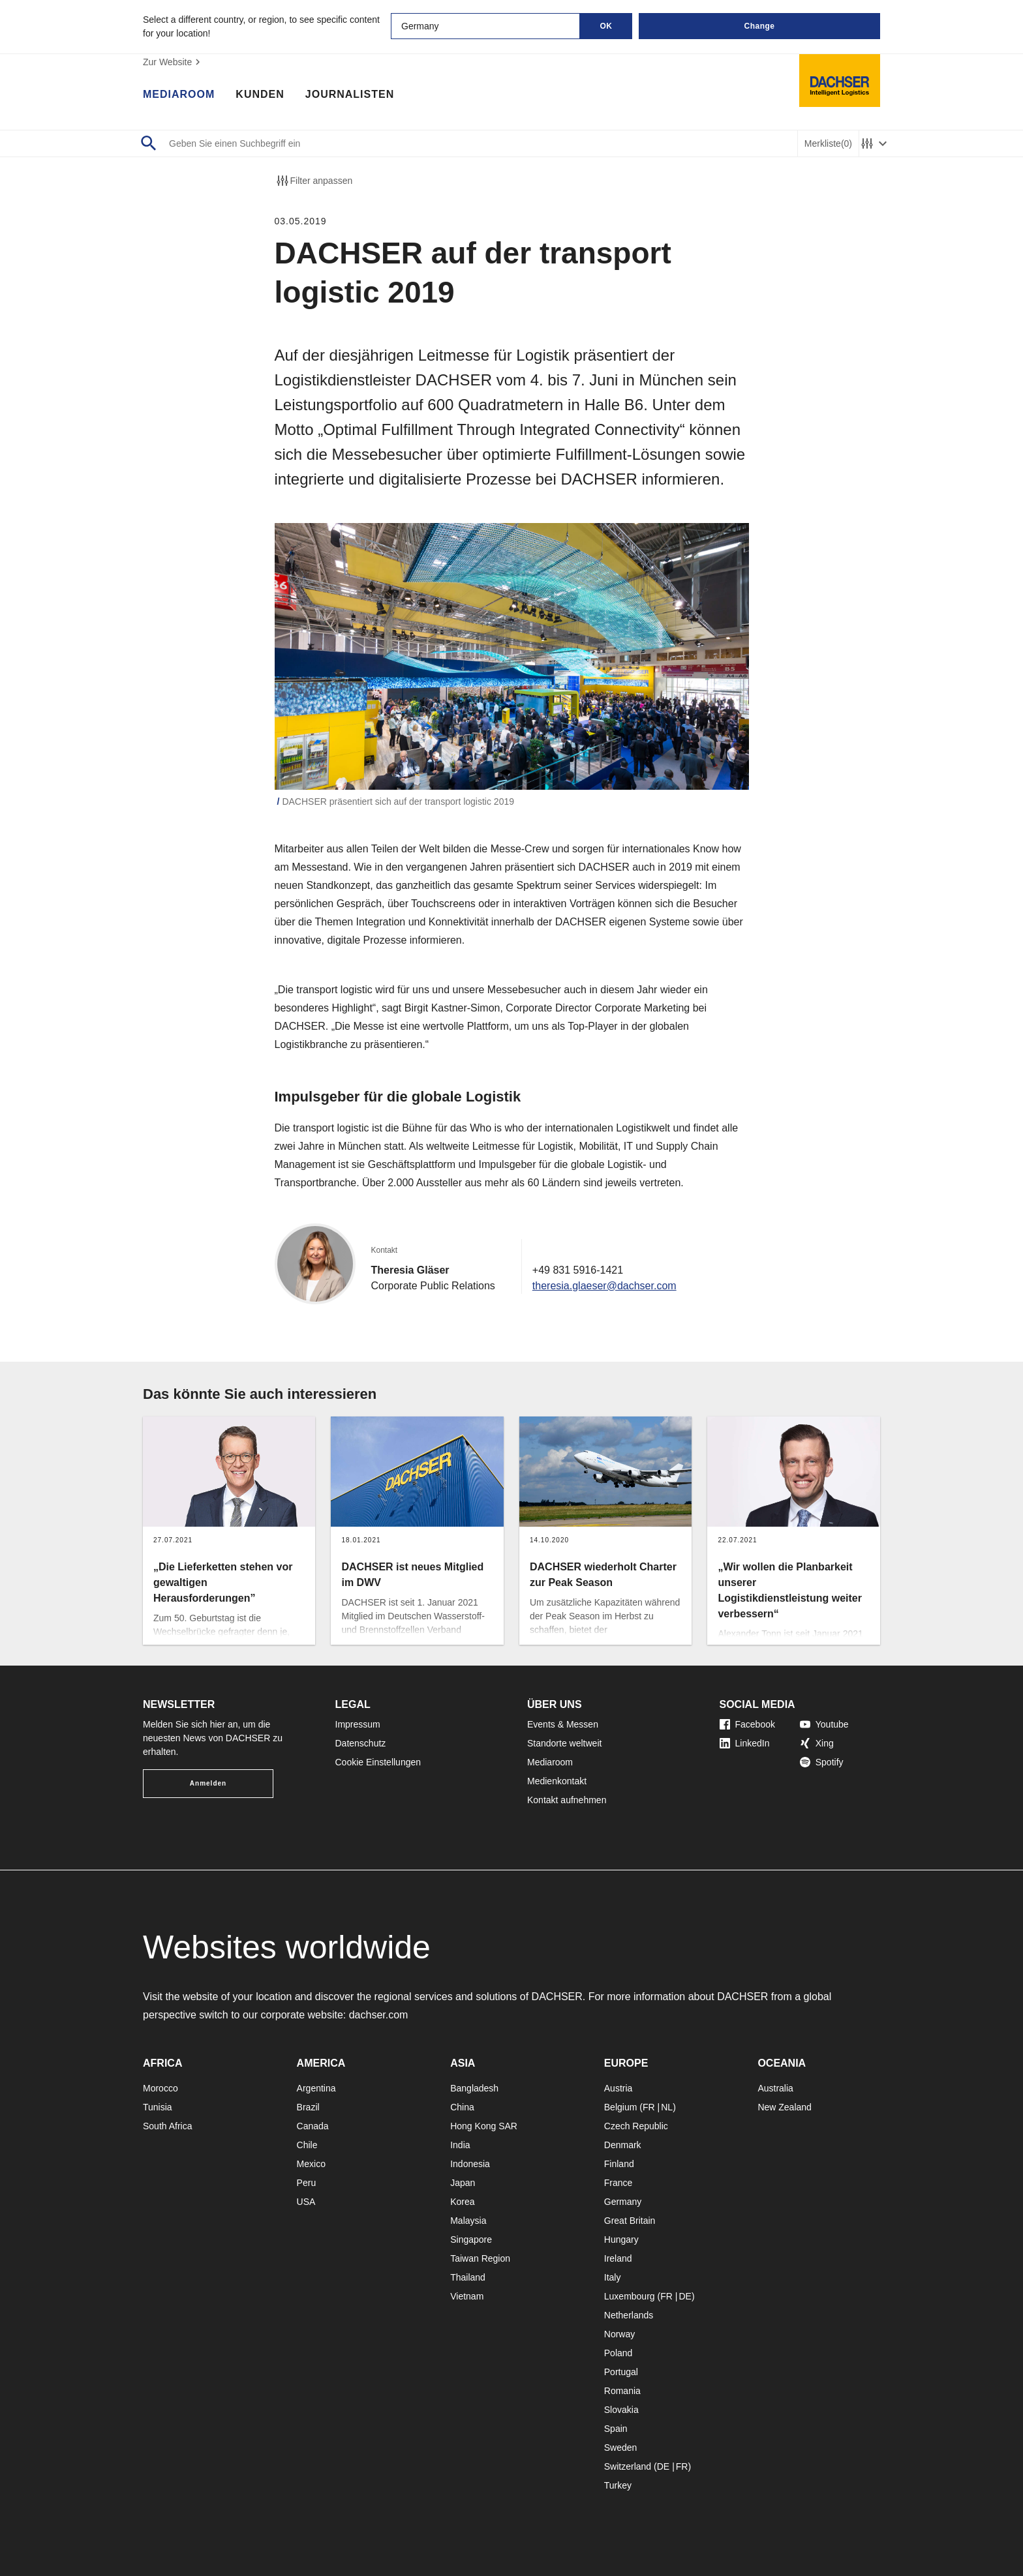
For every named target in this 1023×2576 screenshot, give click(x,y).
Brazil (308, 2107)
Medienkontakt (557, 1781)
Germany (623, 2201)
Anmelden (208, 1783)
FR (649, 2107)
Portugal (621, 2372)
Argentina (316, 2088)
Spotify (822, 1762)
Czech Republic (636, 2126)
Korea (462, 2201)
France (618, 2183)
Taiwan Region (480, 2258)
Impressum (357, 1724)
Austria (618, 2088)
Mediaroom (179, 94)
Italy (612, 2277)
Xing (817, 1743)
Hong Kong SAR (483, 2126)
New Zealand (784, 2107)
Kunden (260, 94)
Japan (462, 2183)
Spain (616, 2428)
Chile (307, 2145)
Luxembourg (629, 2296)
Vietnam (466, 2296)
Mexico (311, 2164)
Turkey (618, 2485)
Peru (306, 2183)
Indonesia (470, 2164)
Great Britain (630, 2220)
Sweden (620, 2447)
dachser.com (378, 2014)
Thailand (467, 2277)
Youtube (824, 1724)
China (462, 2107)
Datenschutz (360, 1743)
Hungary (621, 2239)
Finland (619, 2164)
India (460, 2145)
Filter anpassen (314, 180)
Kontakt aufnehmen (566, 1800)
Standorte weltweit (564, 1743)
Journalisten (349, 94)
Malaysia (468, 2220)
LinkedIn (745, 1743)
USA (306, 2201)
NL (667, 2107)
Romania (622, 2391)
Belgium (620, 2107)
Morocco (160, 2088)
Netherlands (629, 2315)
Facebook (747, 1724)
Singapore (471, 2239)
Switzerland (627, 2466)
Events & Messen (562, 1724)
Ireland (618, 2258)
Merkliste (828, 144)
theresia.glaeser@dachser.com (604, 1285)
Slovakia (621, 2409)
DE (685, 2296)
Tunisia (157, 2107)
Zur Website (173, 62)
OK (606, 26)
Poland (618, 2353)
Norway (619, 2334)
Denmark (622, 2145)
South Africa (167, 2126)
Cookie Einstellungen (378, 1762)
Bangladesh (474, 2088)
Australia (775, 2088)
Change (759, 26)
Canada (313, 2126)
